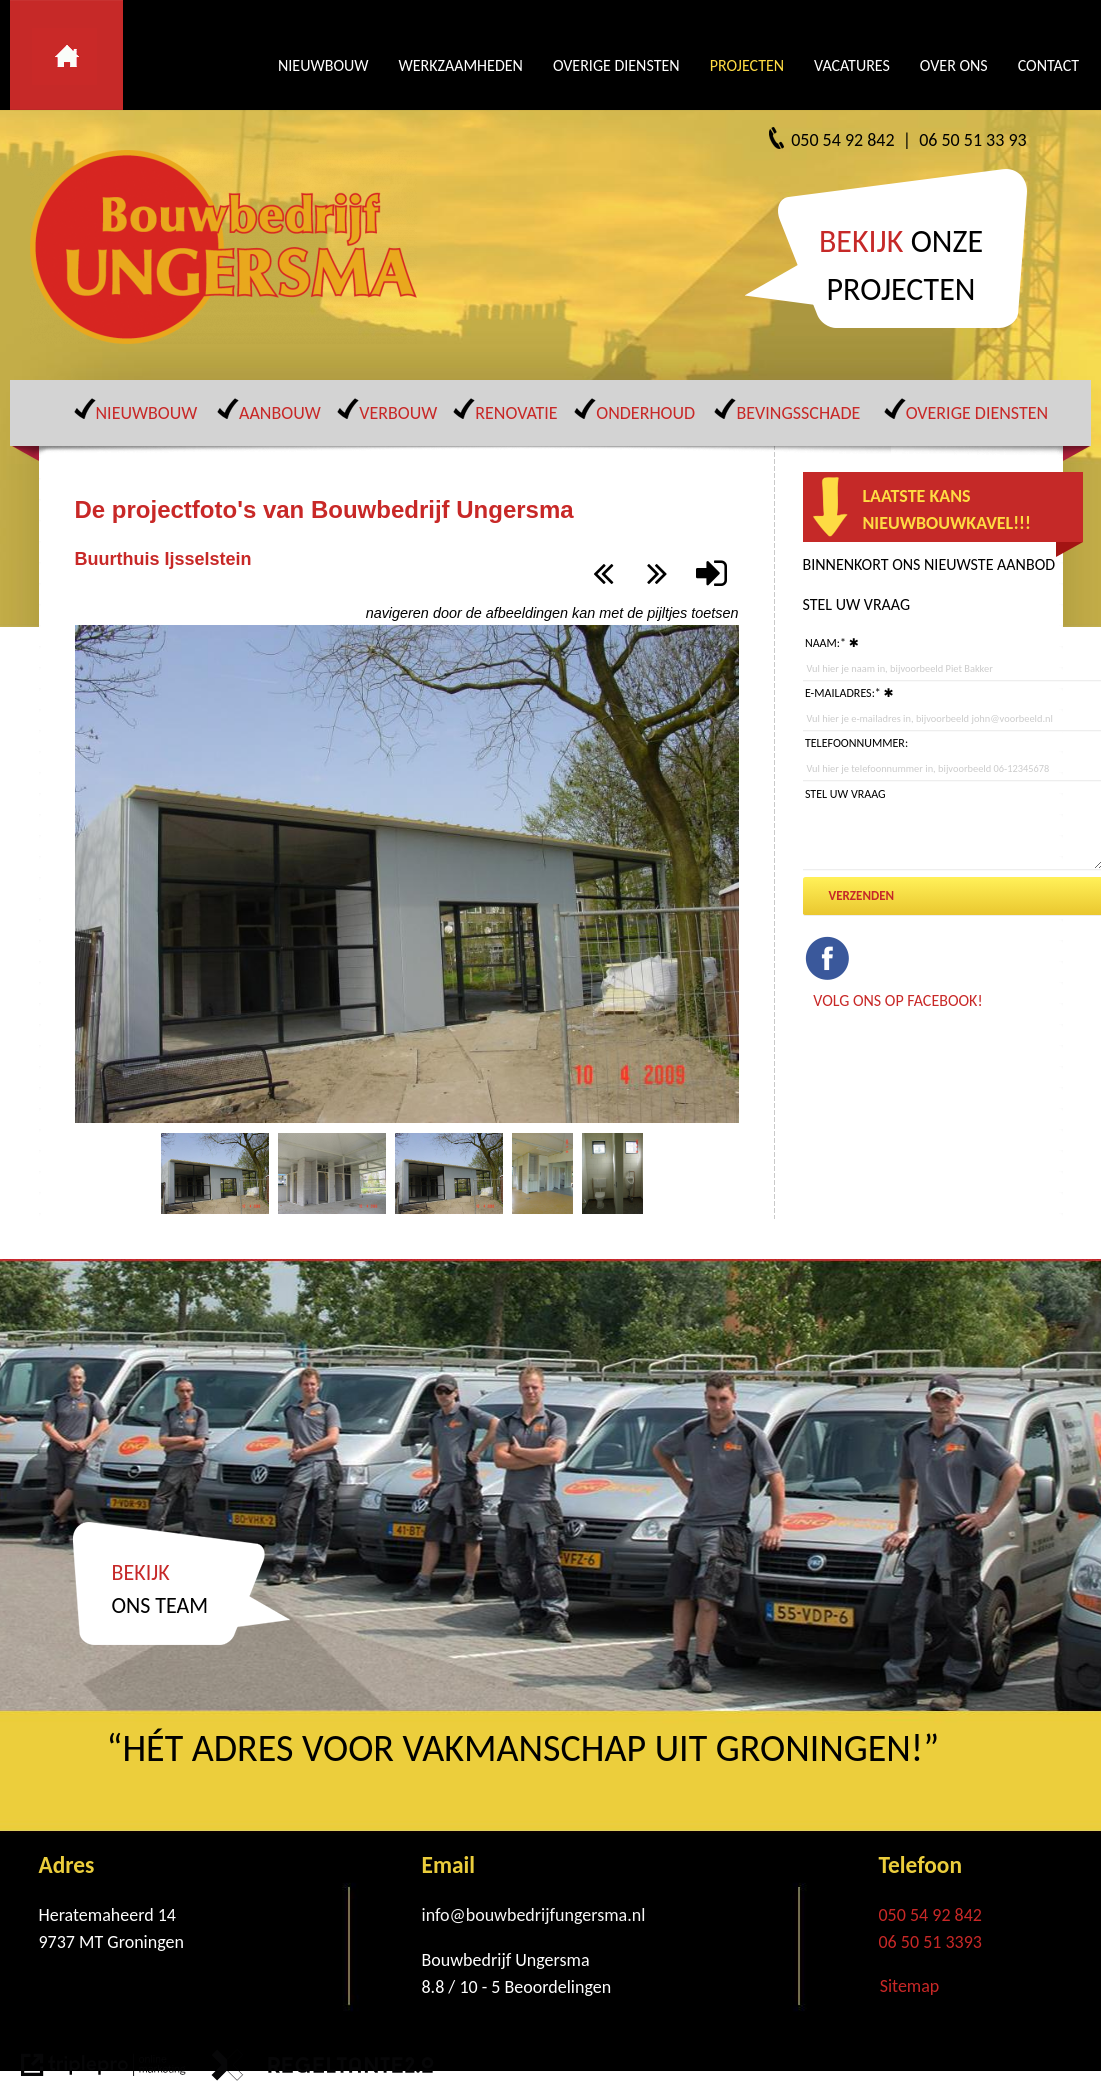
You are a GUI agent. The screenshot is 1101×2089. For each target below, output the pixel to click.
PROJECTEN (747, 65)
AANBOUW (280, 413)
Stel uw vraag (845, 794)
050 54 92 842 (930, 1915)
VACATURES (852, 65)
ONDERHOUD (645, 413)
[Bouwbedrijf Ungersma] (230, 247)
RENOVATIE (516, 413)
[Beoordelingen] (555, 1987)
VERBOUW (398, 413)
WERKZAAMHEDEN (460, 65)
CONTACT (1048, 65)
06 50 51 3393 (930, 1942)
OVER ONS (954, 65)
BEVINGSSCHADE (798, 413)
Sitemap (910, 1986)
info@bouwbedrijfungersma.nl (534, 1915)
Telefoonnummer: (856, 743)
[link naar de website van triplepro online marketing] (103, 2069)
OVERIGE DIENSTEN (616, 65)
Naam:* (825, 643)
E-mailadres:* (843, 693)
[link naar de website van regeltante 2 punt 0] (323, 2069)
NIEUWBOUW (323, 65)
